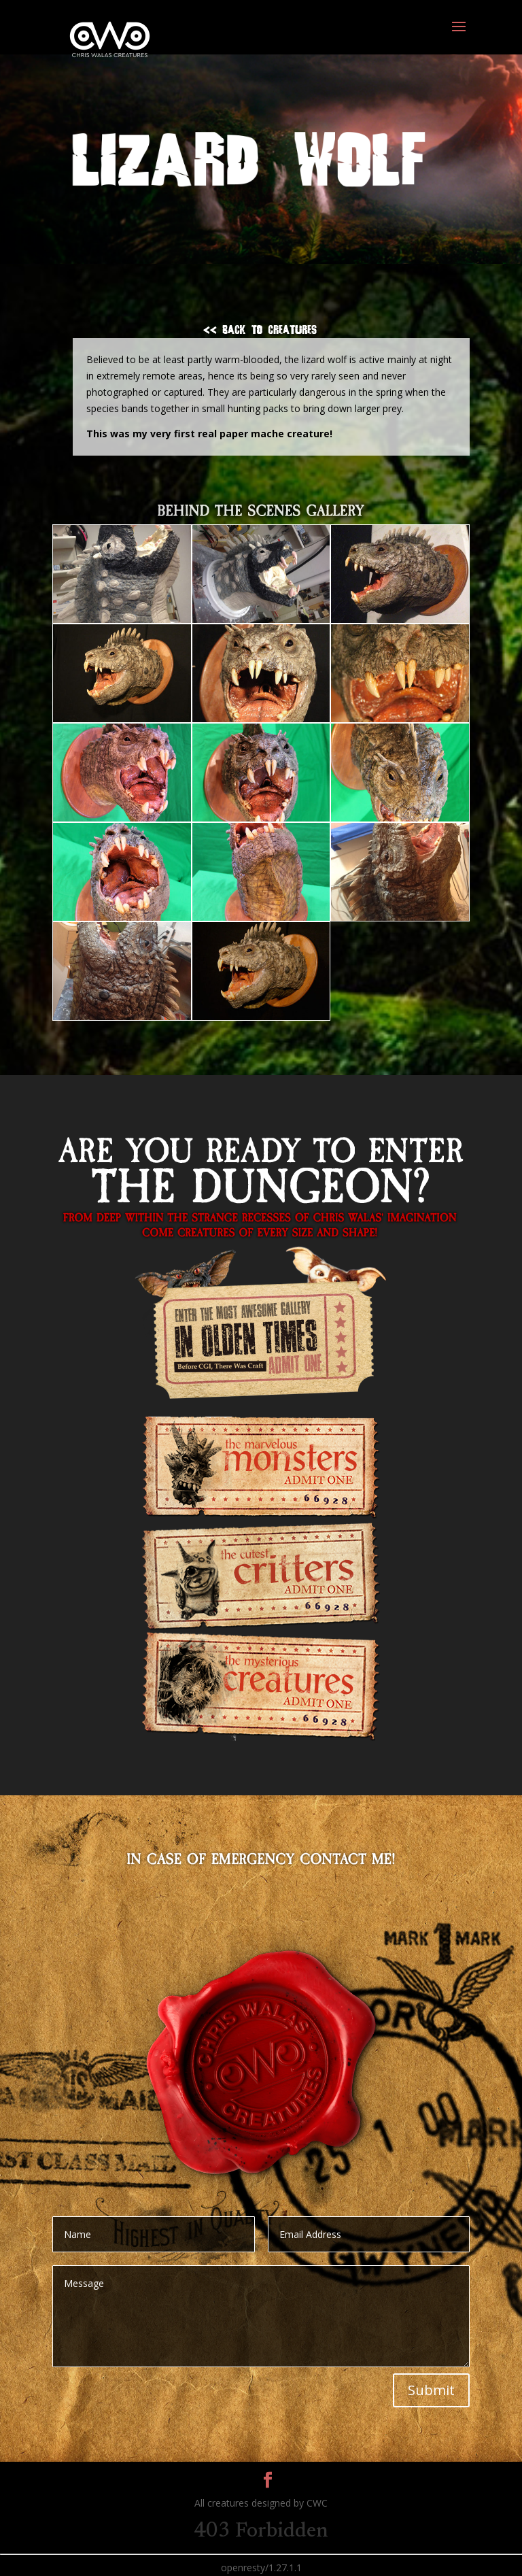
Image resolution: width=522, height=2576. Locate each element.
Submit (431, 2390)
